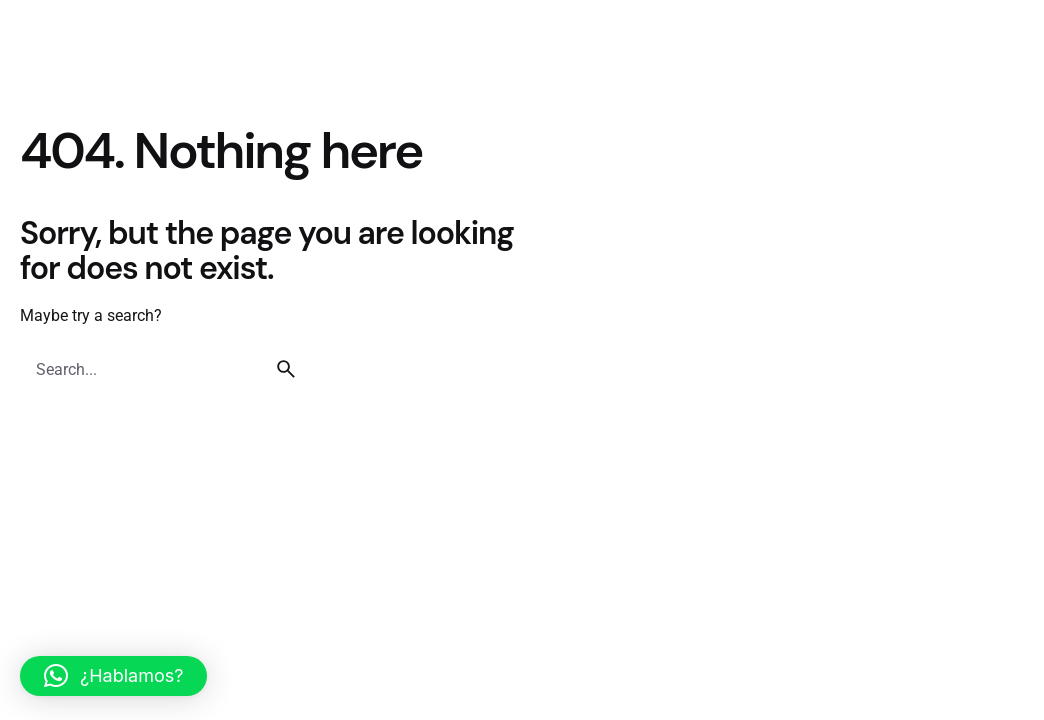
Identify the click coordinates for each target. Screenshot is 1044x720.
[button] (113, 676)
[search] (286, 369)
